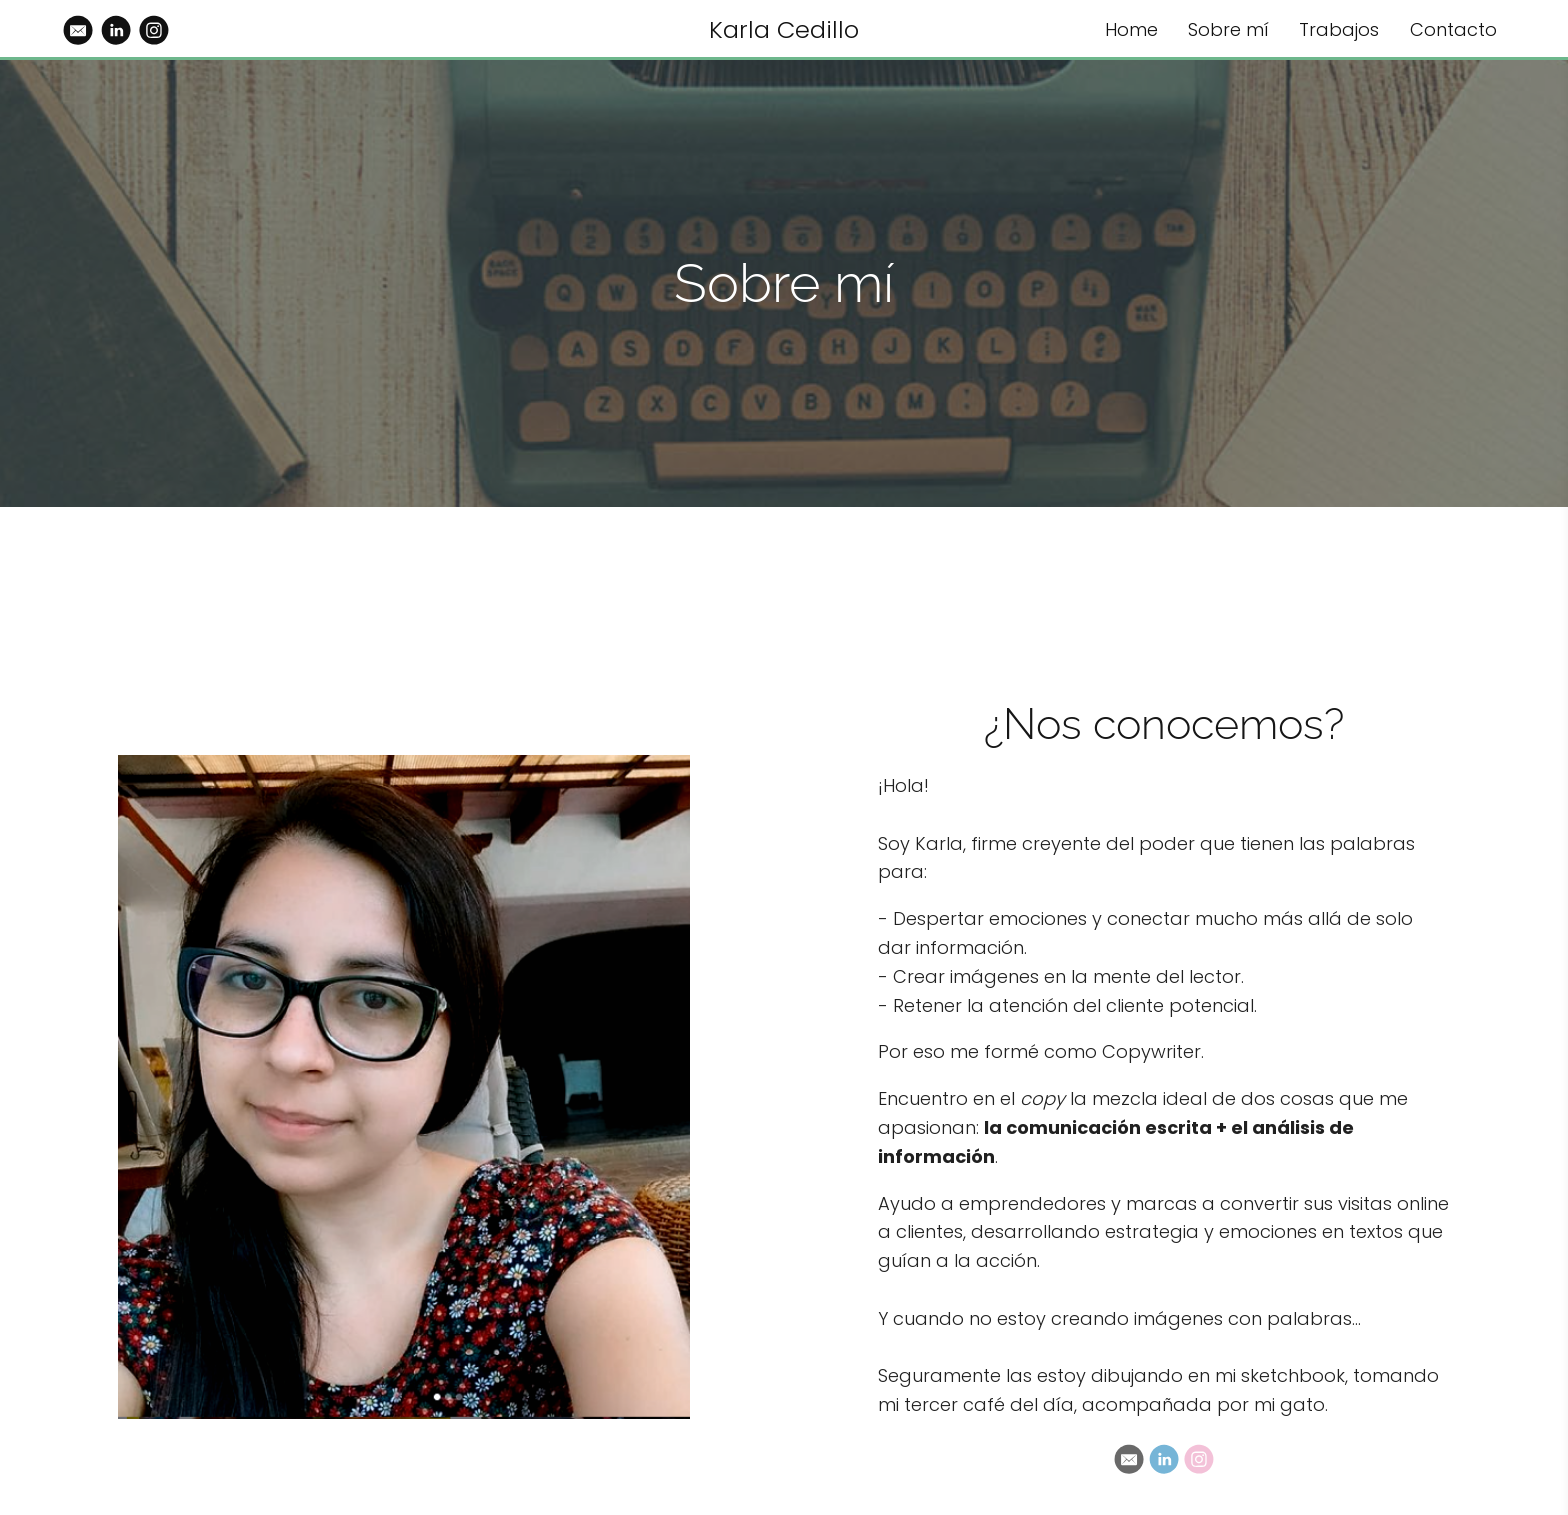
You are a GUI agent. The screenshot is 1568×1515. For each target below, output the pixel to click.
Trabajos (1339, 29)
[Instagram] (1199, 1459)
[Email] (1129, 1459)
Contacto (1453, 29)
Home (1131, 29)
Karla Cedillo (784, 29)
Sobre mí (1228, 29)
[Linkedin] (1164, 1459)
